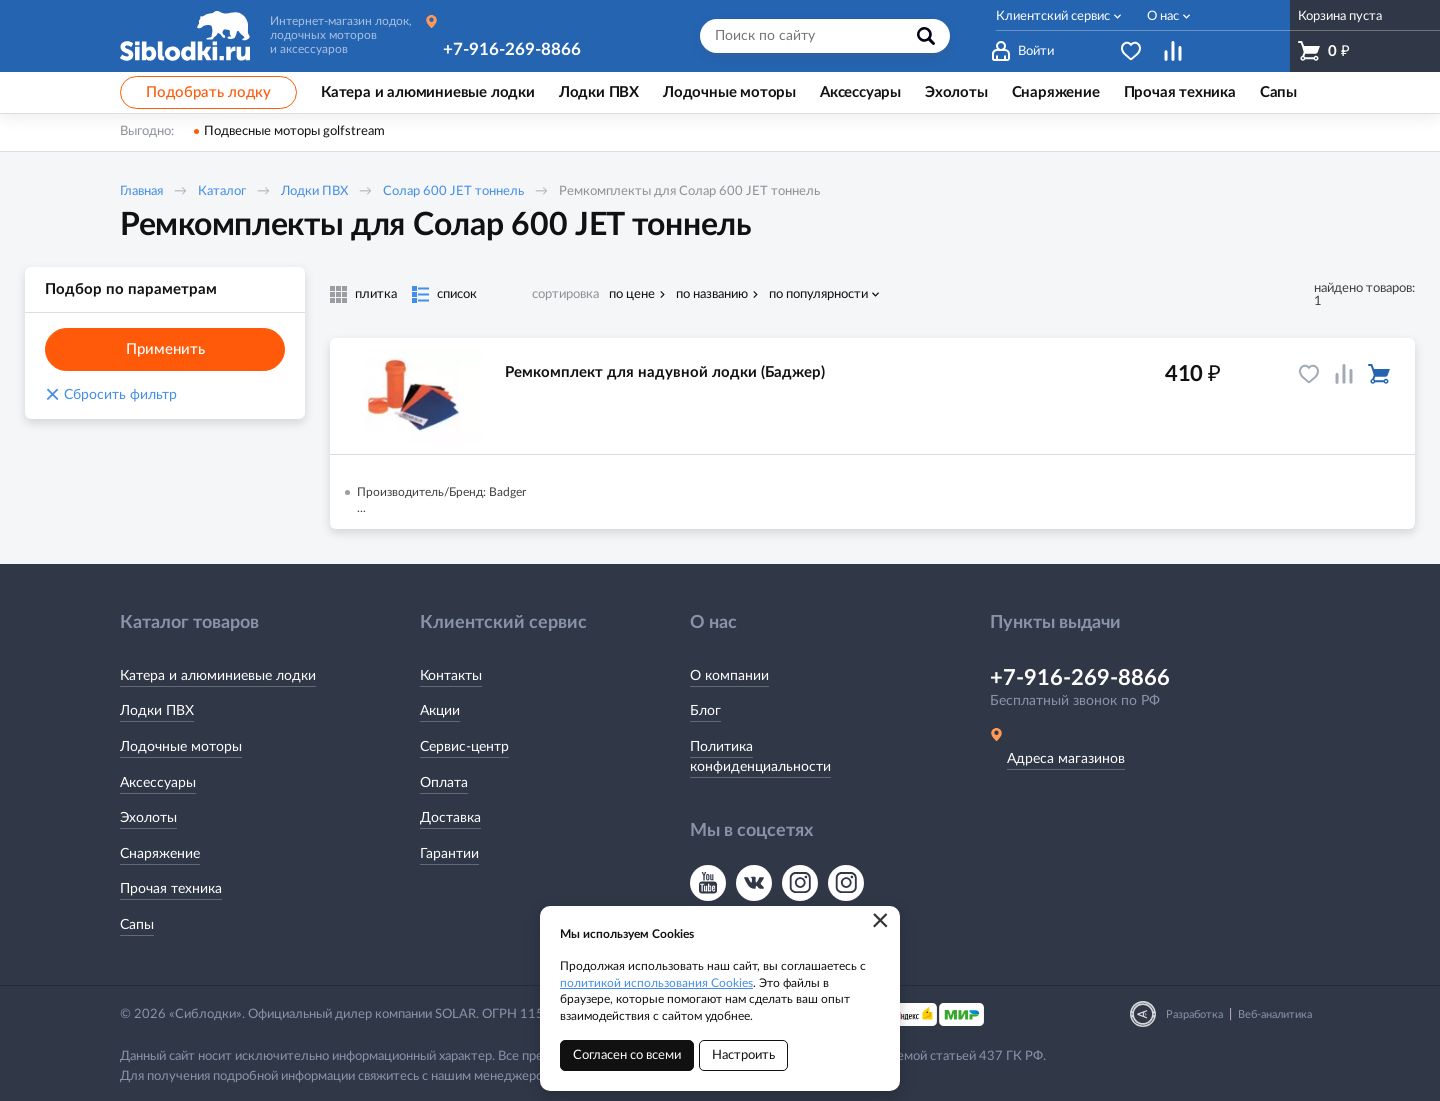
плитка (376, 294)
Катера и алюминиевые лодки (218, 676)
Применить (165, 349)
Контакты (451, 676)
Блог (705, 711)
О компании (729, 676)
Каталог (222, 191)
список (457, 294)
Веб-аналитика (1275, 1014)
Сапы (137, 925)
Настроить (743, 1055)
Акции (440, 711)
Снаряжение (160, 854)
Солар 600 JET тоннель (453, 191)
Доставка (450, 818)
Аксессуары (158, 783)
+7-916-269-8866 (512, 49)
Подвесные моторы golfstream (294, 131)
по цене (632, 294)
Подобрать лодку (208, 92)
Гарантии (449, 854)
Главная (141, 191)
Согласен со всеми (627, 1055)
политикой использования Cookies (656, 983)
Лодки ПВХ (314, 191)
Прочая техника (171, 889)
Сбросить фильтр (111, 395)
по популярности (818, 294)
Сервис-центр (464, 747)
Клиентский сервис (1053, 16)
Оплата (444, 783)
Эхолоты (148, 818)
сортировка (565, 294)
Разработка (1194, 1014)
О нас (1163, 16)
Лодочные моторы (181, 747)
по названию (712, 294)
